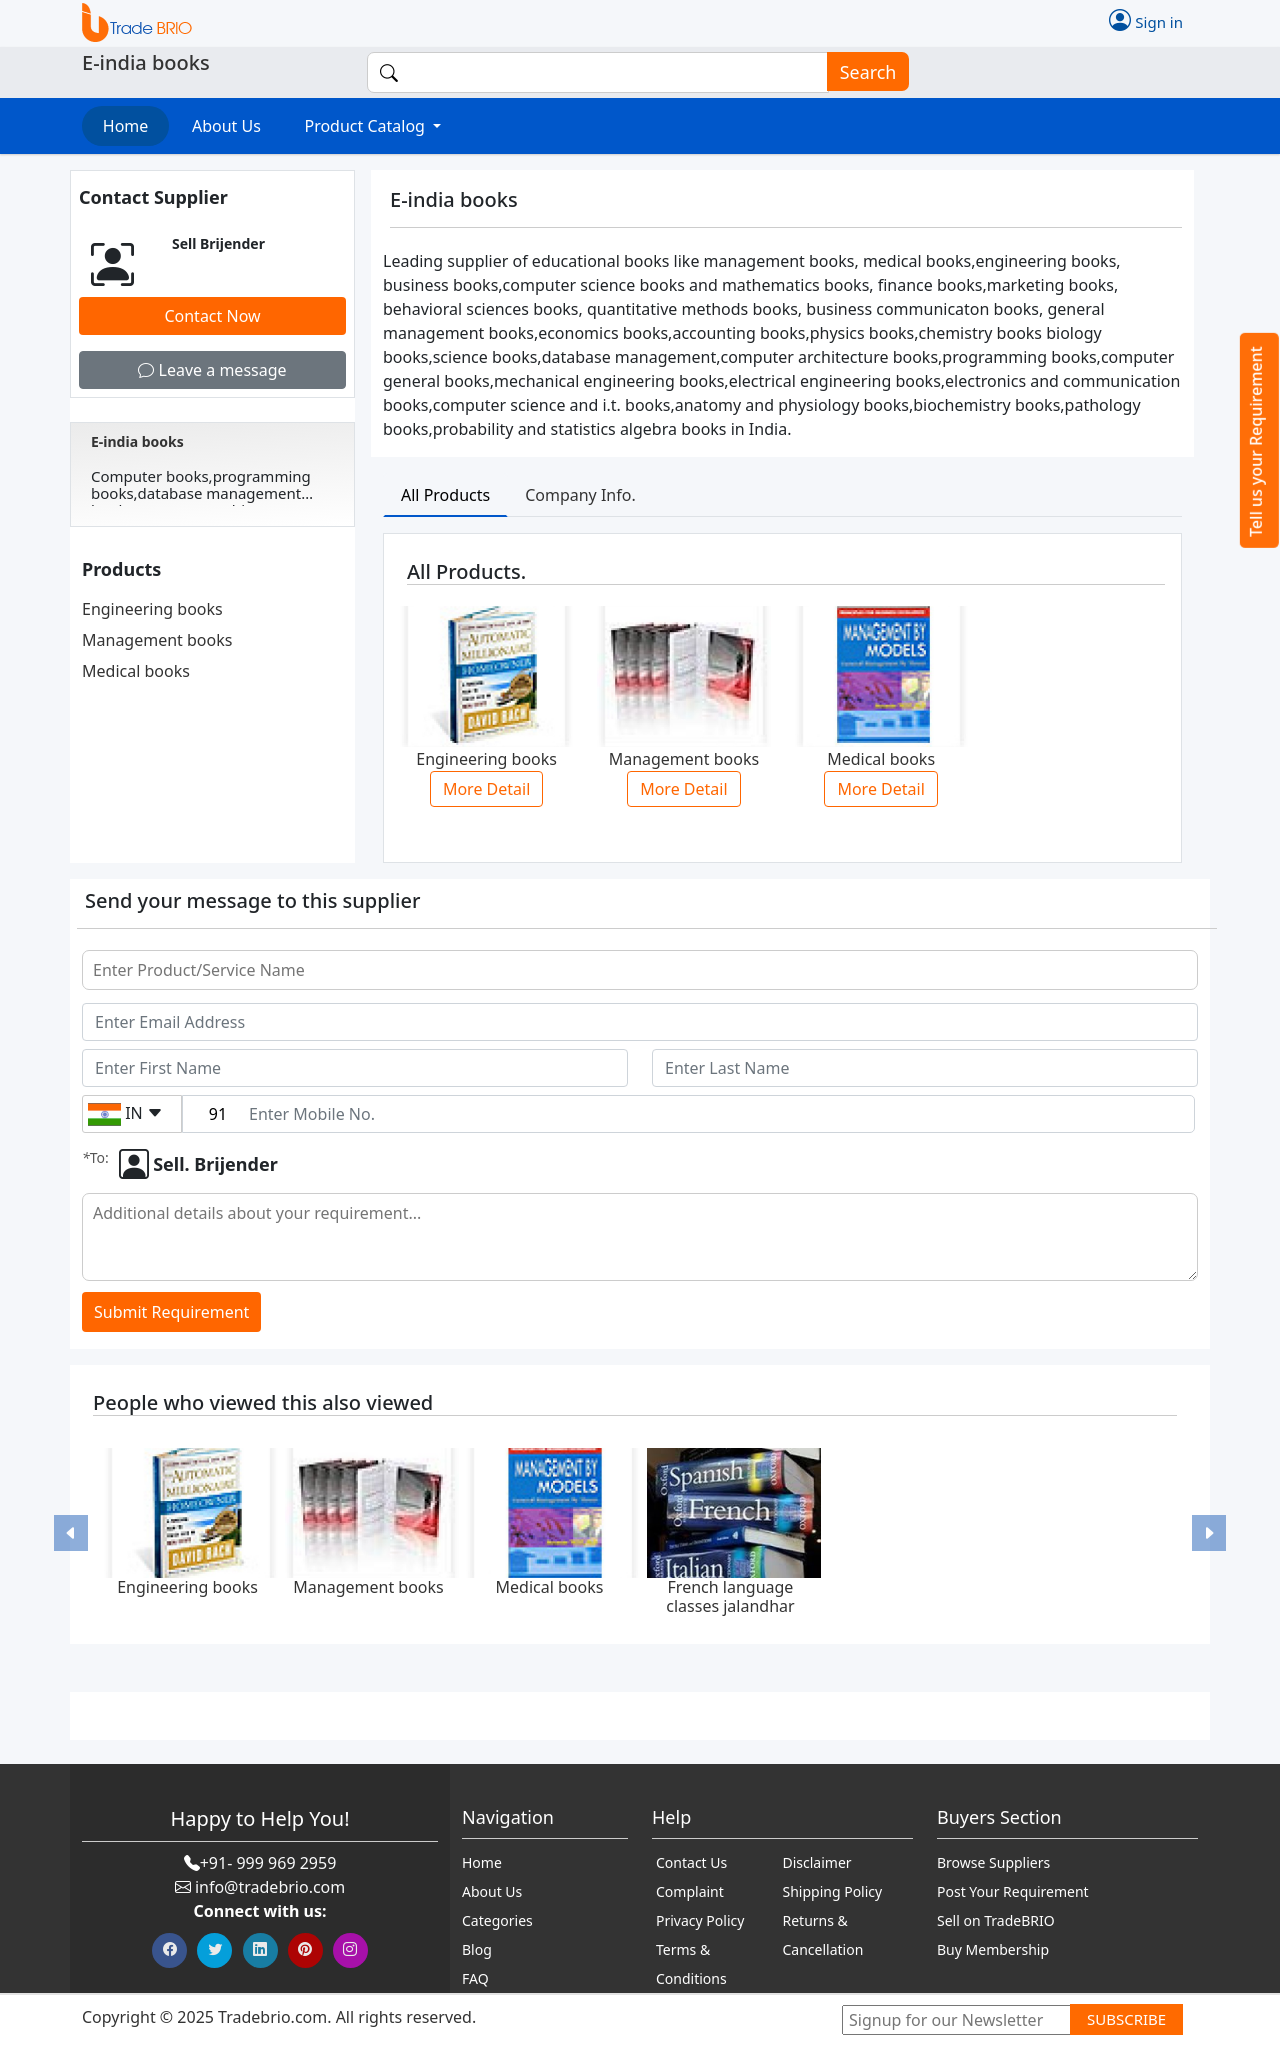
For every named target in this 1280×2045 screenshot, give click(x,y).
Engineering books (152, 609)
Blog (477, 1949)
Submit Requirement (171, 1312)
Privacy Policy (700, 1920)
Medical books (136, 671)
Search (862, 72)
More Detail (486, 789)
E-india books (137, 441)
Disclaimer (817, 1862)
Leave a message (212, 370)
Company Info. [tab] (580, 495)
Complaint (690, 1891)
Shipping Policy (833, 1891)
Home (126, 126)
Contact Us (691, 1862)
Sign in (1146, 20)
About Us (226, 126)
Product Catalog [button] (366, 126)
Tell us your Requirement (1256, 441)
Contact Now (212, 316)
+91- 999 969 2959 (268, 1863)
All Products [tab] (445, 495)
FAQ (475, 1978)
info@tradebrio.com (270, 1887)
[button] (71, 1532)
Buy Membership (993, 1949)
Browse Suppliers (993, 1862)
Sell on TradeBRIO (996, 1920)
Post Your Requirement (1013, 1891)
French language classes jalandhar (730, 1596)
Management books (157, 640)
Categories (497, 1920)
